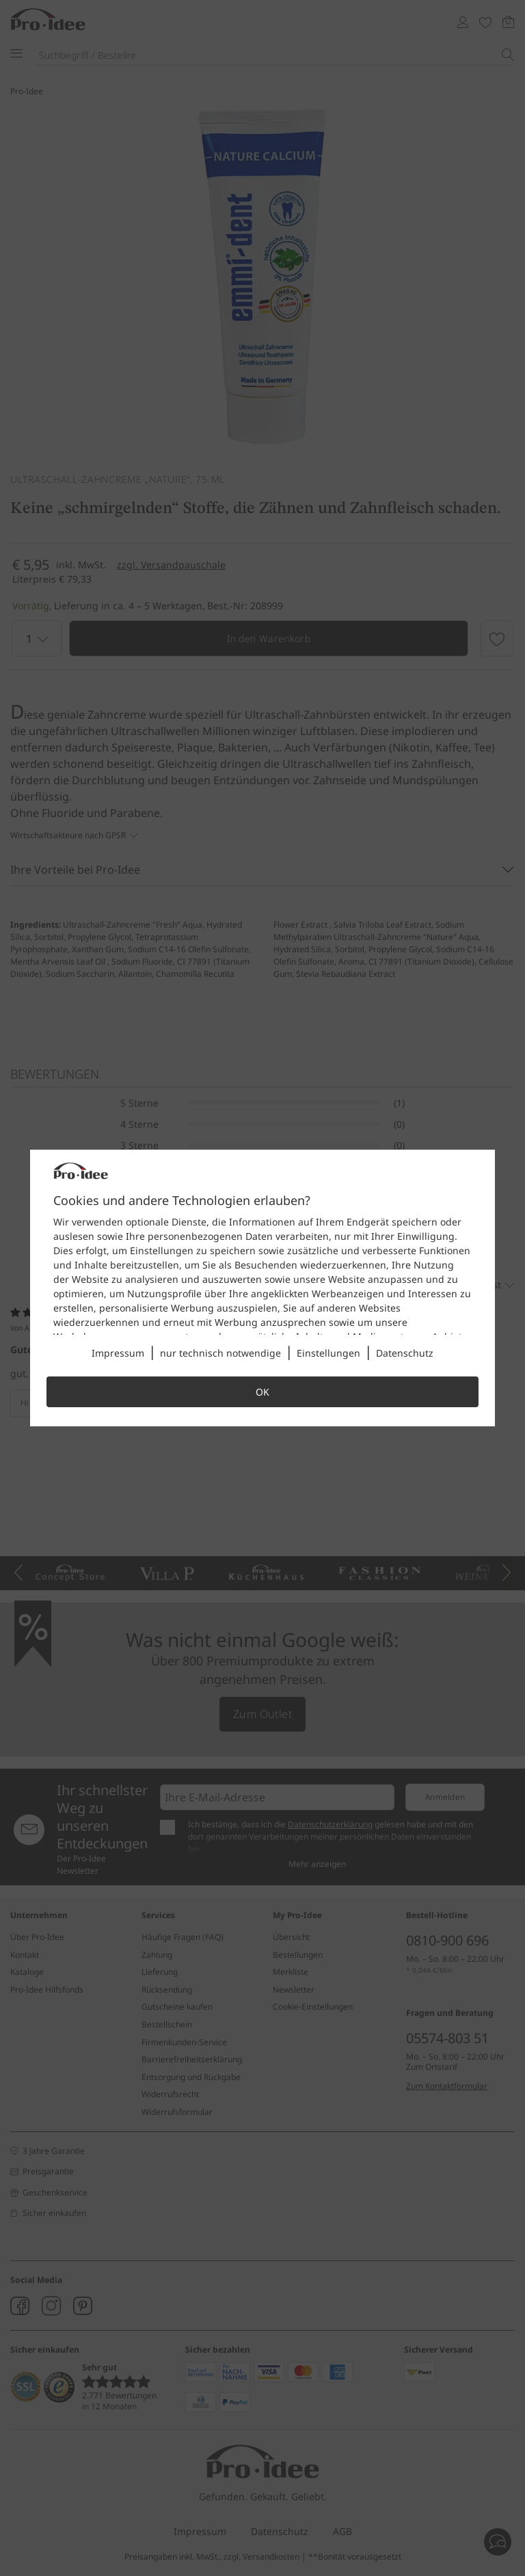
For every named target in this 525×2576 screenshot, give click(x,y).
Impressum (118, 1352)
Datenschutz (404, 1352)
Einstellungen (328, 1352)
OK (262, 1391)
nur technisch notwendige (220, 1352)
